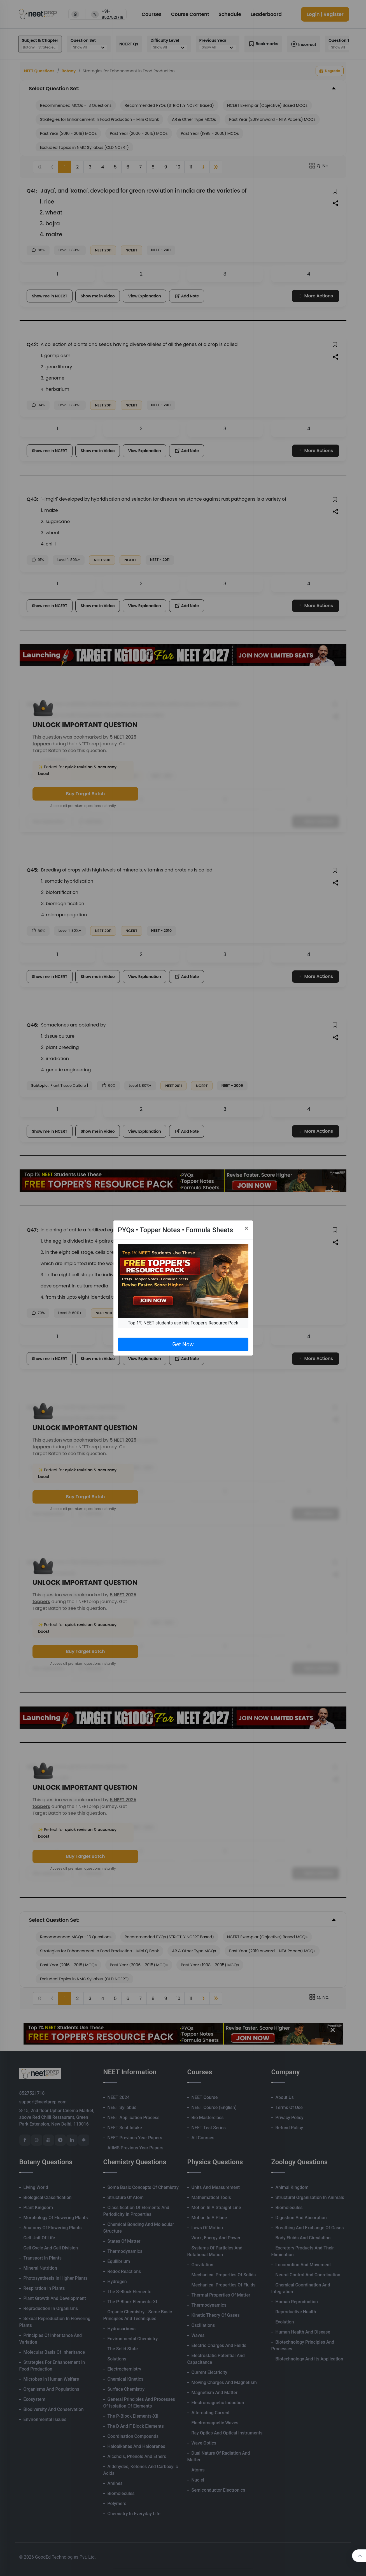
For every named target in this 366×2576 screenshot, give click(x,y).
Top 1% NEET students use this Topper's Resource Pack (183, 1323)
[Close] (246, 1228)
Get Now (183, 1344)
